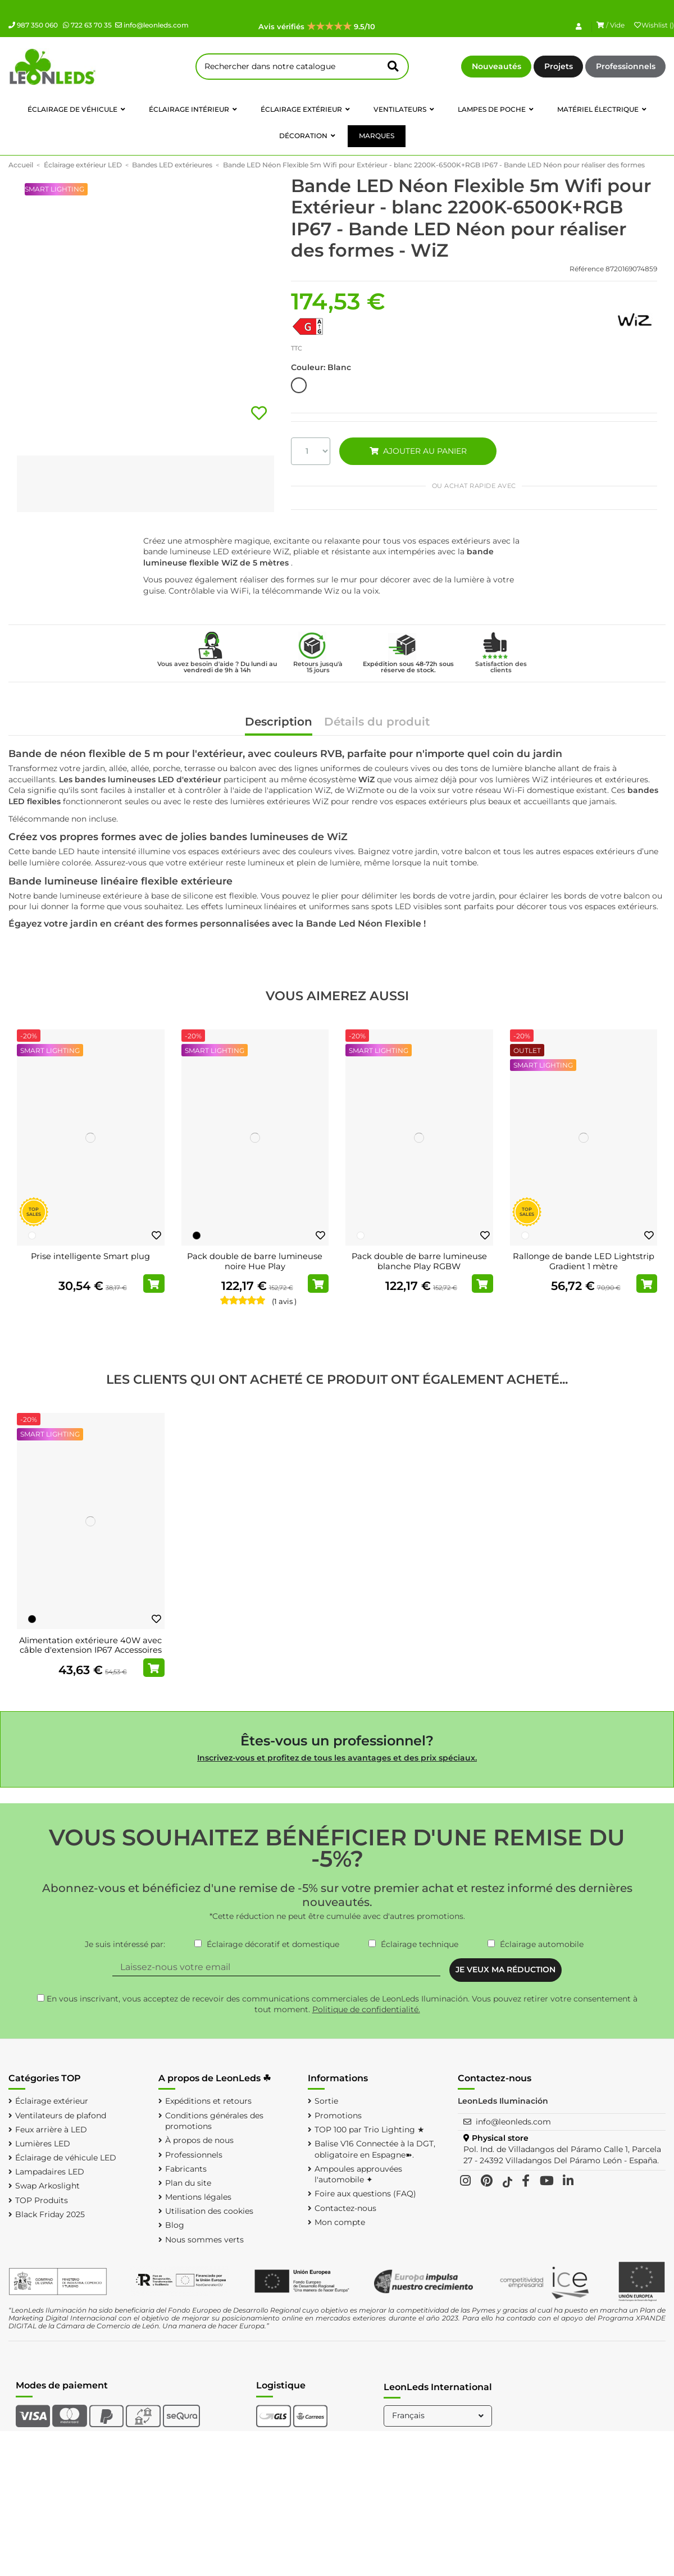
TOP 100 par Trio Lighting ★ (370, 2129)
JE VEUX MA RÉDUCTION (505, 1969)
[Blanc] (32, 1235)
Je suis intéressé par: (125, 1944)
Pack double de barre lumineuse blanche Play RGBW (419, 1261)
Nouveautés (496, 66)
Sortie (326, 2101)
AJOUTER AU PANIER (418, 451)
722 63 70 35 (87, 25)
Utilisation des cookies (209, 2211)
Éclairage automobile (542, 1944)
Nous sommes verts (204, 2240)
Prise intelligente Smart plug (90, 1256)
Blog (174, 2225)
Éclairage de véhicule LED (65, 2158)
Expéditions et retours (208, 2101)
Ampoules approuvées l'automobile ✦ (358, 2174)
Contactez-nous (345, 2208)
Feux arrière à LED (51, 2129)
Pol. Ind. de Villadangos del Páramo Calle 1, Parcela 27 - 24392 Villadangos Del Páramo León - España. (562, 2154)
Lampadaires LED (49, 2172)
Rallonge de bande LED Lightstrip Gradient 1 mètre (583, 1261)
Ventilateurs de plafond (60, 2115)
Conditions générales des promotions (214, 2121)
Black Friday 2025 (50, 2214)
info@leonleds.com (152, 25)
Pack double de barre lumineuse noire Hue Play (254, 1261)
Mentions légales (198, 2197)
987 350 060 (33, 25)
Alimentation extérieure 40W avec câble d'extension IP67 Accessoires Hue (90, 1650)
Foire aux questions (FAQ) (365, 2194)
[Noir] (197, 1235)
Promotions (338, 2115)
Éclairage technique (419, 1944)
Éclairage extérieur (51, 2101)
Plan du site (188, 2183)
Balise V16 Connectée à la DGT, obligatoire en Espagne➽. (375, 2149)
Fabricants (186, 2169)
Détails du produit (377, 722)
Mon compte (340, 2222)
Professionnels (625, 66)
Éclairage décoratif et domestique (273, 1944)
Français (439, 2415)
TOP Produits (41, 2200)
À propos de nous (199, 2140)
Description (278, 722)
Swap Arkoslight (47, 2186)
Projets (558, 66)
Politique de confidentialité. (366, 2009)
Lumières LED (42, 2144)
